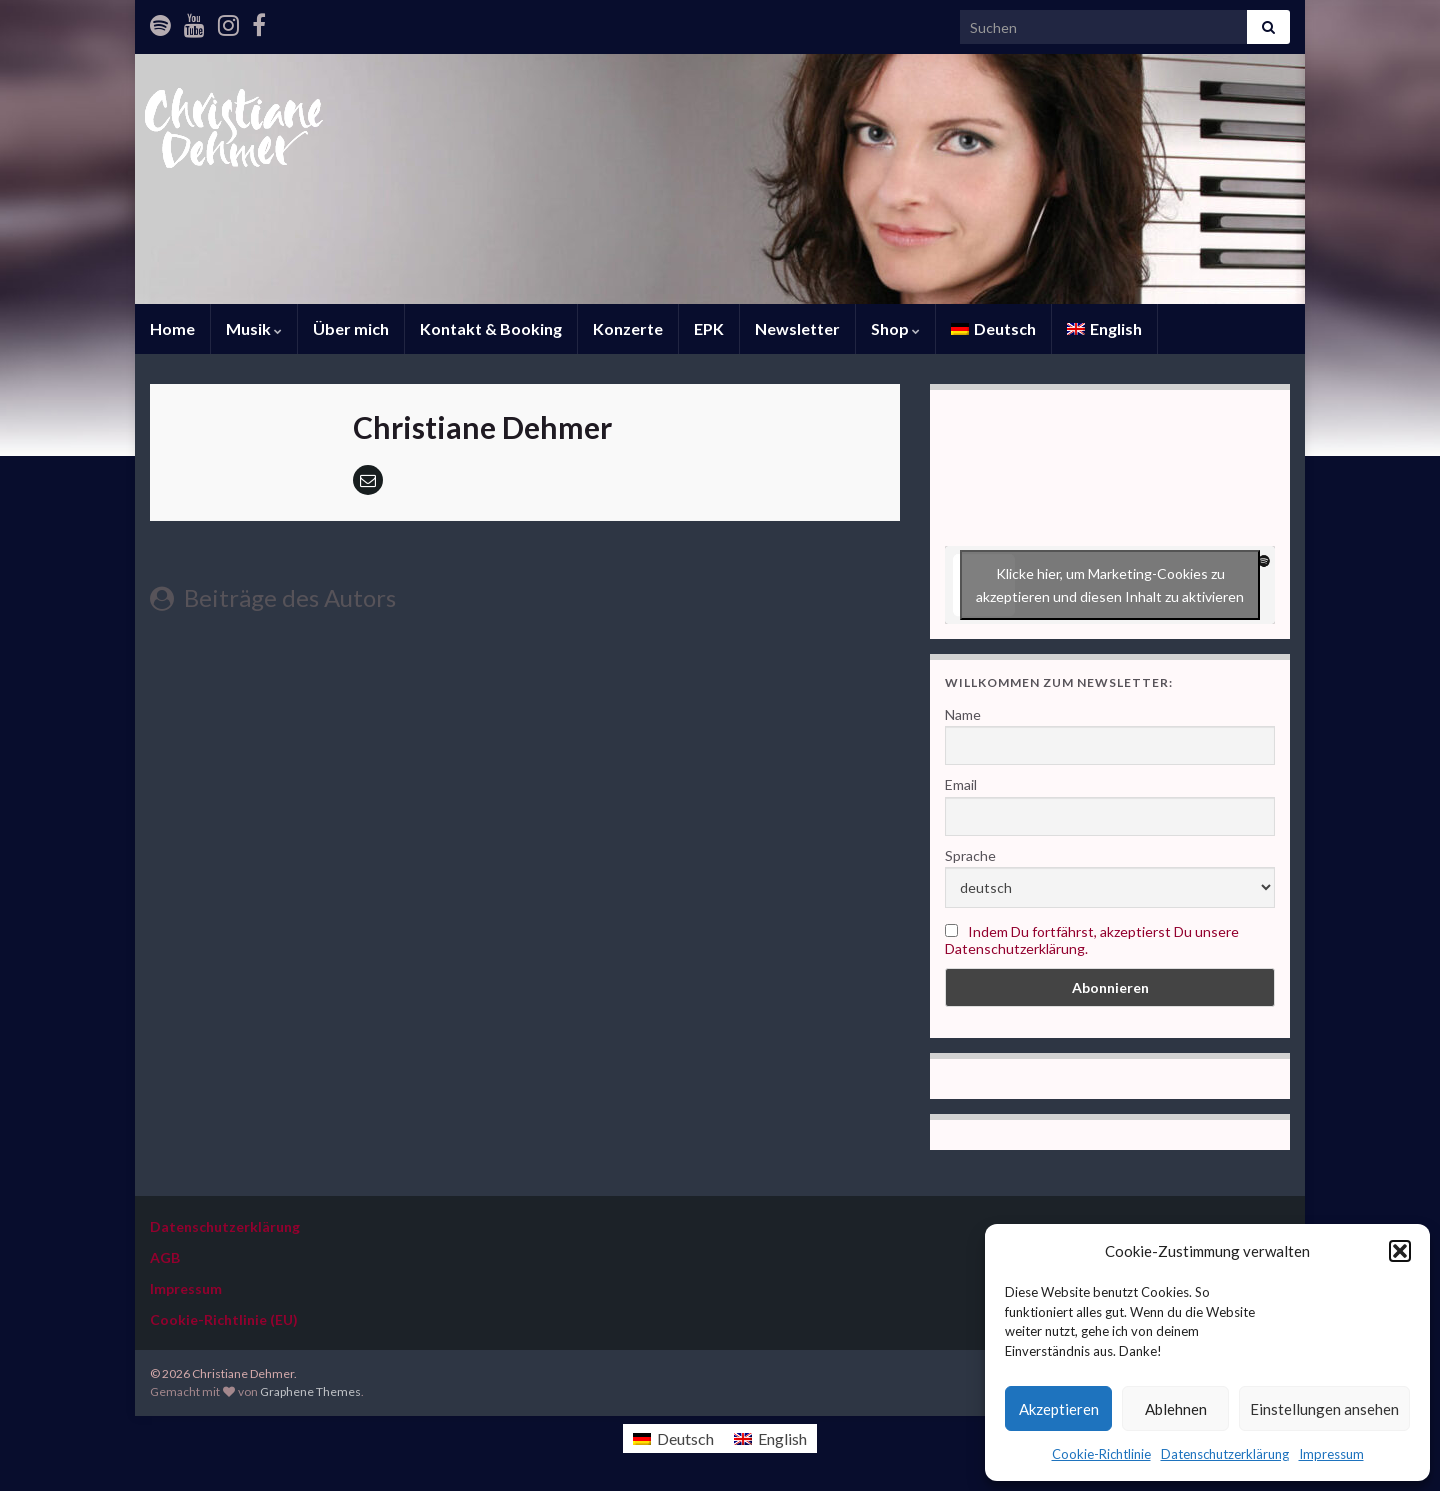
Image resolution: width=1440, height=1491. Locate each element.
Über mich (351, 328)
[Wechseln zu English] (1104, 329)
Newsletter (797, 328)
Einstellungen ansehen (1324, 1409)
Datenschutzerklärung (1225, 1454)
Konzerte (628, 328)
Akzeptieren (1059, 1409)
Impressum (1331, 1454)
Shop (895, 328)
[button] (1400, 1251)
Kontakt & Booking (491, 328)
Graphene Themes (310, 1391)
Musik (254, 328)
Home (172, 328)
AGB (165, 1257)
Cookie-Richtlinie (1101, 1454)
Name (963, 714)
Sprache (970, 855)
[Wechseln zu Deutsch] (673, 1438)
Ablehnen (1176, 1409)
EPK (709, 328)
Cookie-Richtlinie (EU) (224, 1319)
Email (961, 784)
